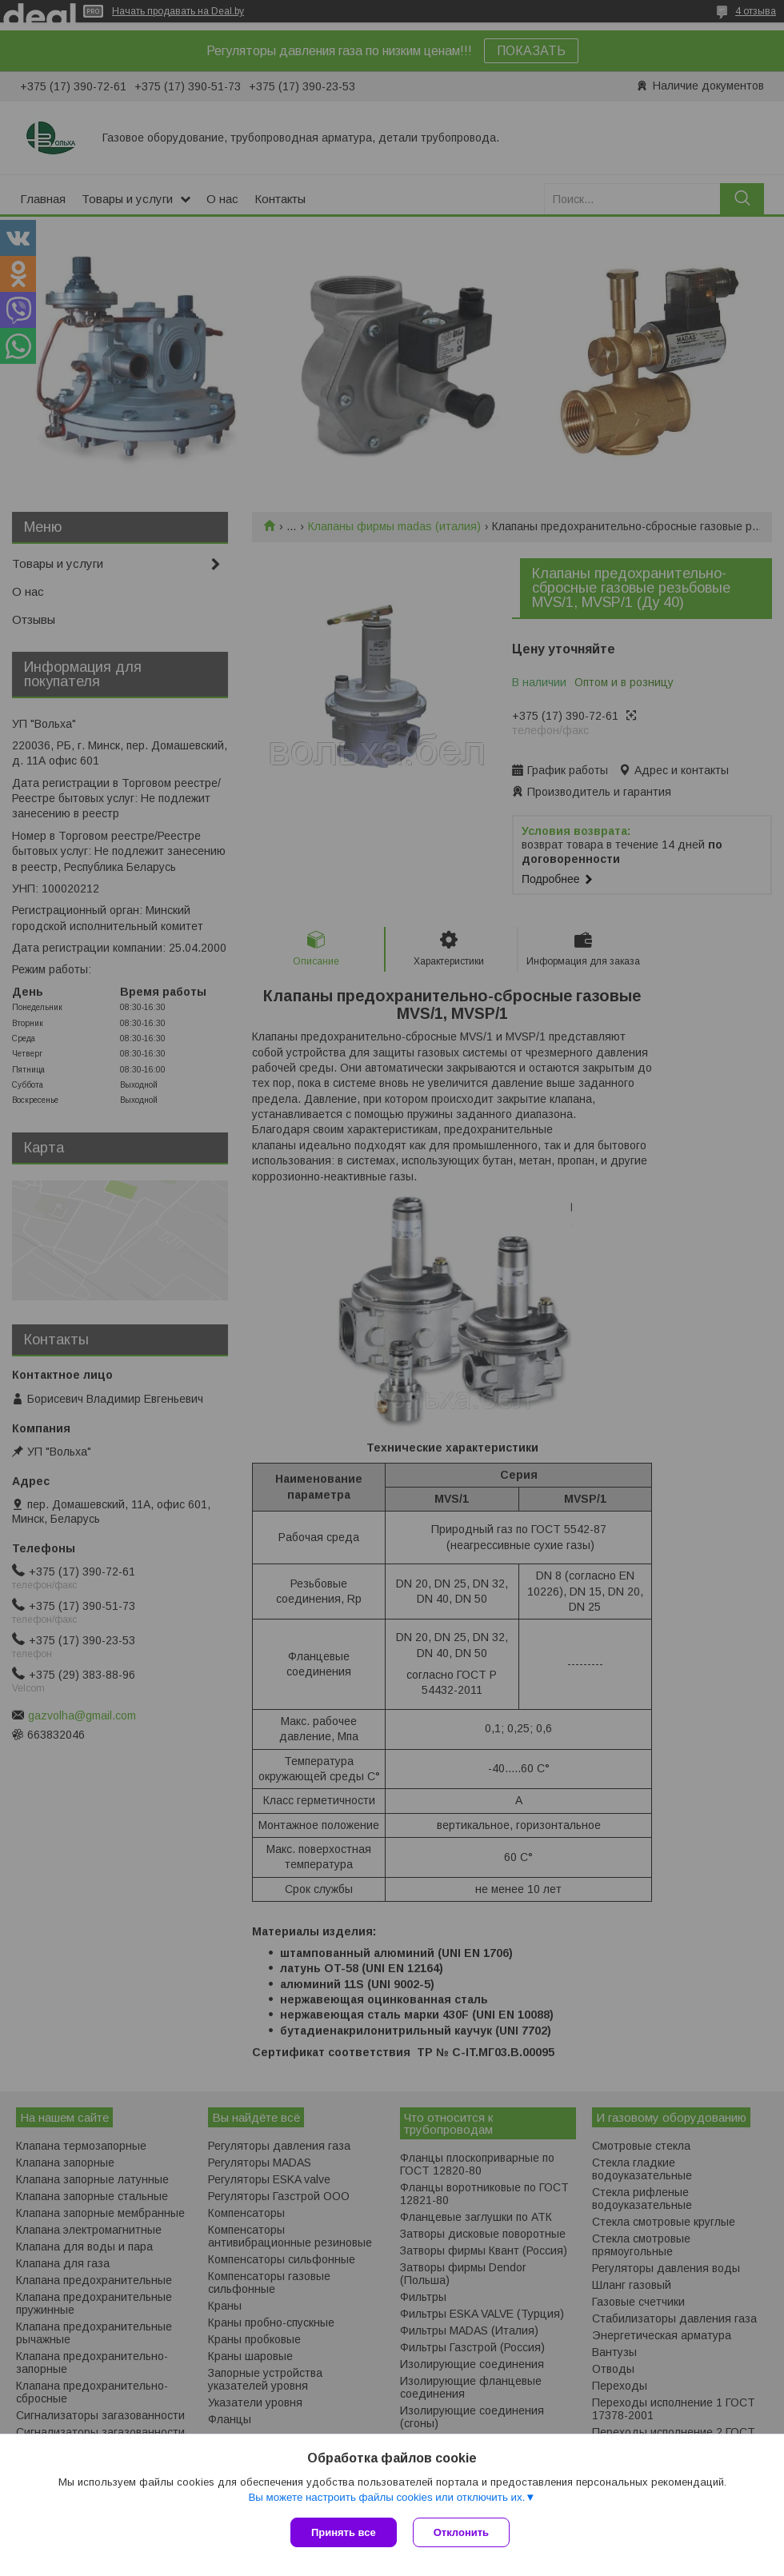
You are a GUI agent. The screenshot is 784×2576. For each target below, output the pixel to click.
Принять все (343, 2532)
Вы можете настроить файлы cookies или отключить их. (386, 2497)
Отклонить (461, 2532)
